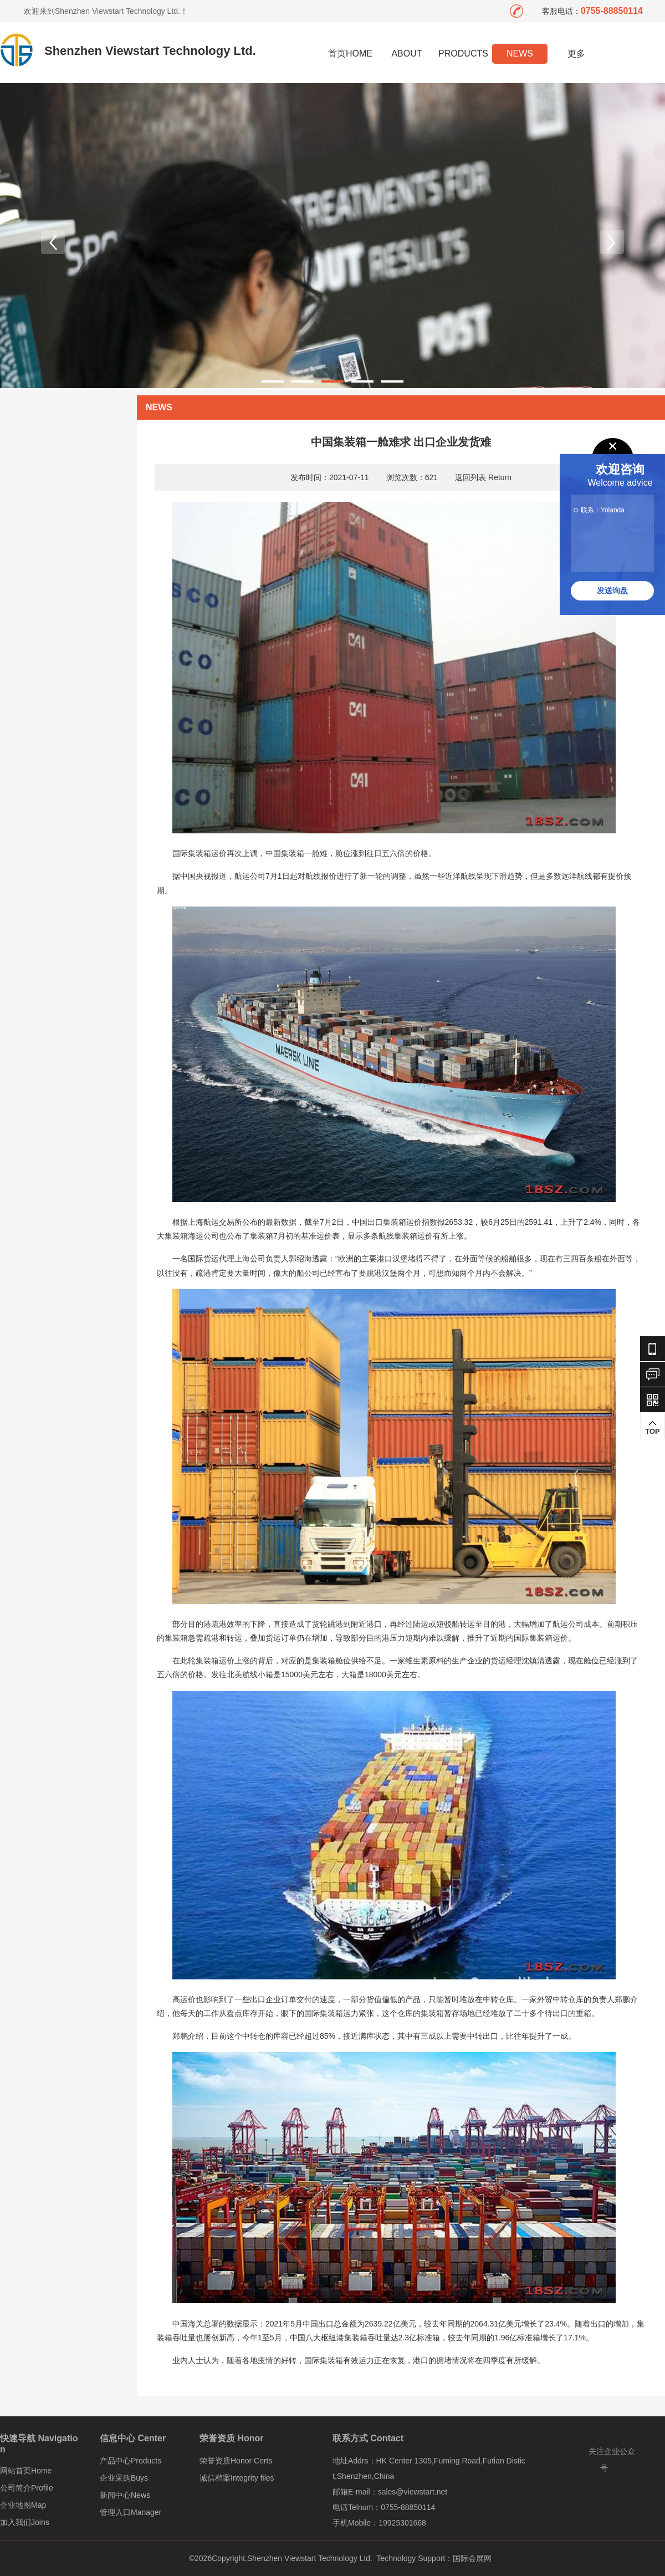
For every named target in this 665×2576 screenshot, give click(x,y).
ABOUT (406, 53)
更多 (576, 53)
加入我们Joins (24, 2522)
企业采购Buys (124, 2477)
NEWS (520, 53)
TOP (652, 1427)
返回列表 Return (483, 477)
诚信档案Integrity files (237, 2477)
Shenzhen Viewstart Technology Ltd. (150, 51)
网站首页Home (26, 2470)
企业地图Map (23, 2505)
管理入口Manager (130, 2512)
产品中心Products (130, 2460)
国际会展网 (472, 2558)
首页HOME (350, 53)
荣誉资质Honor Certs (236, 2460)
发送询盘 (612, 590)
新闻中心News (125, 2495)
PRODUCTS (463, 53)
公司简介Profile (26, 2487)
